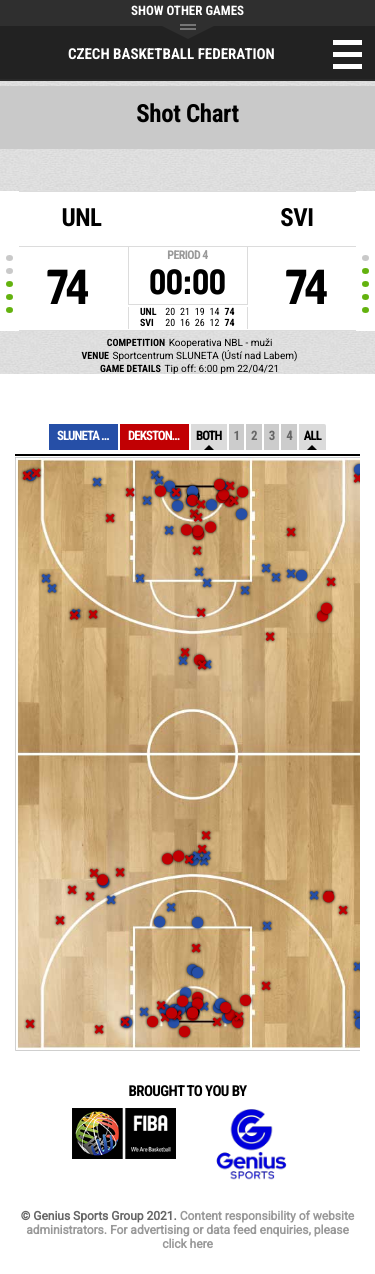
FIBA (124, 1144)
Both (209, 436)
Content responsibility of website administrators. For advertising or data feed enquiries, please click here (190, 1230)
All (312, 436)
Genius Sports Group (251, 1144)
